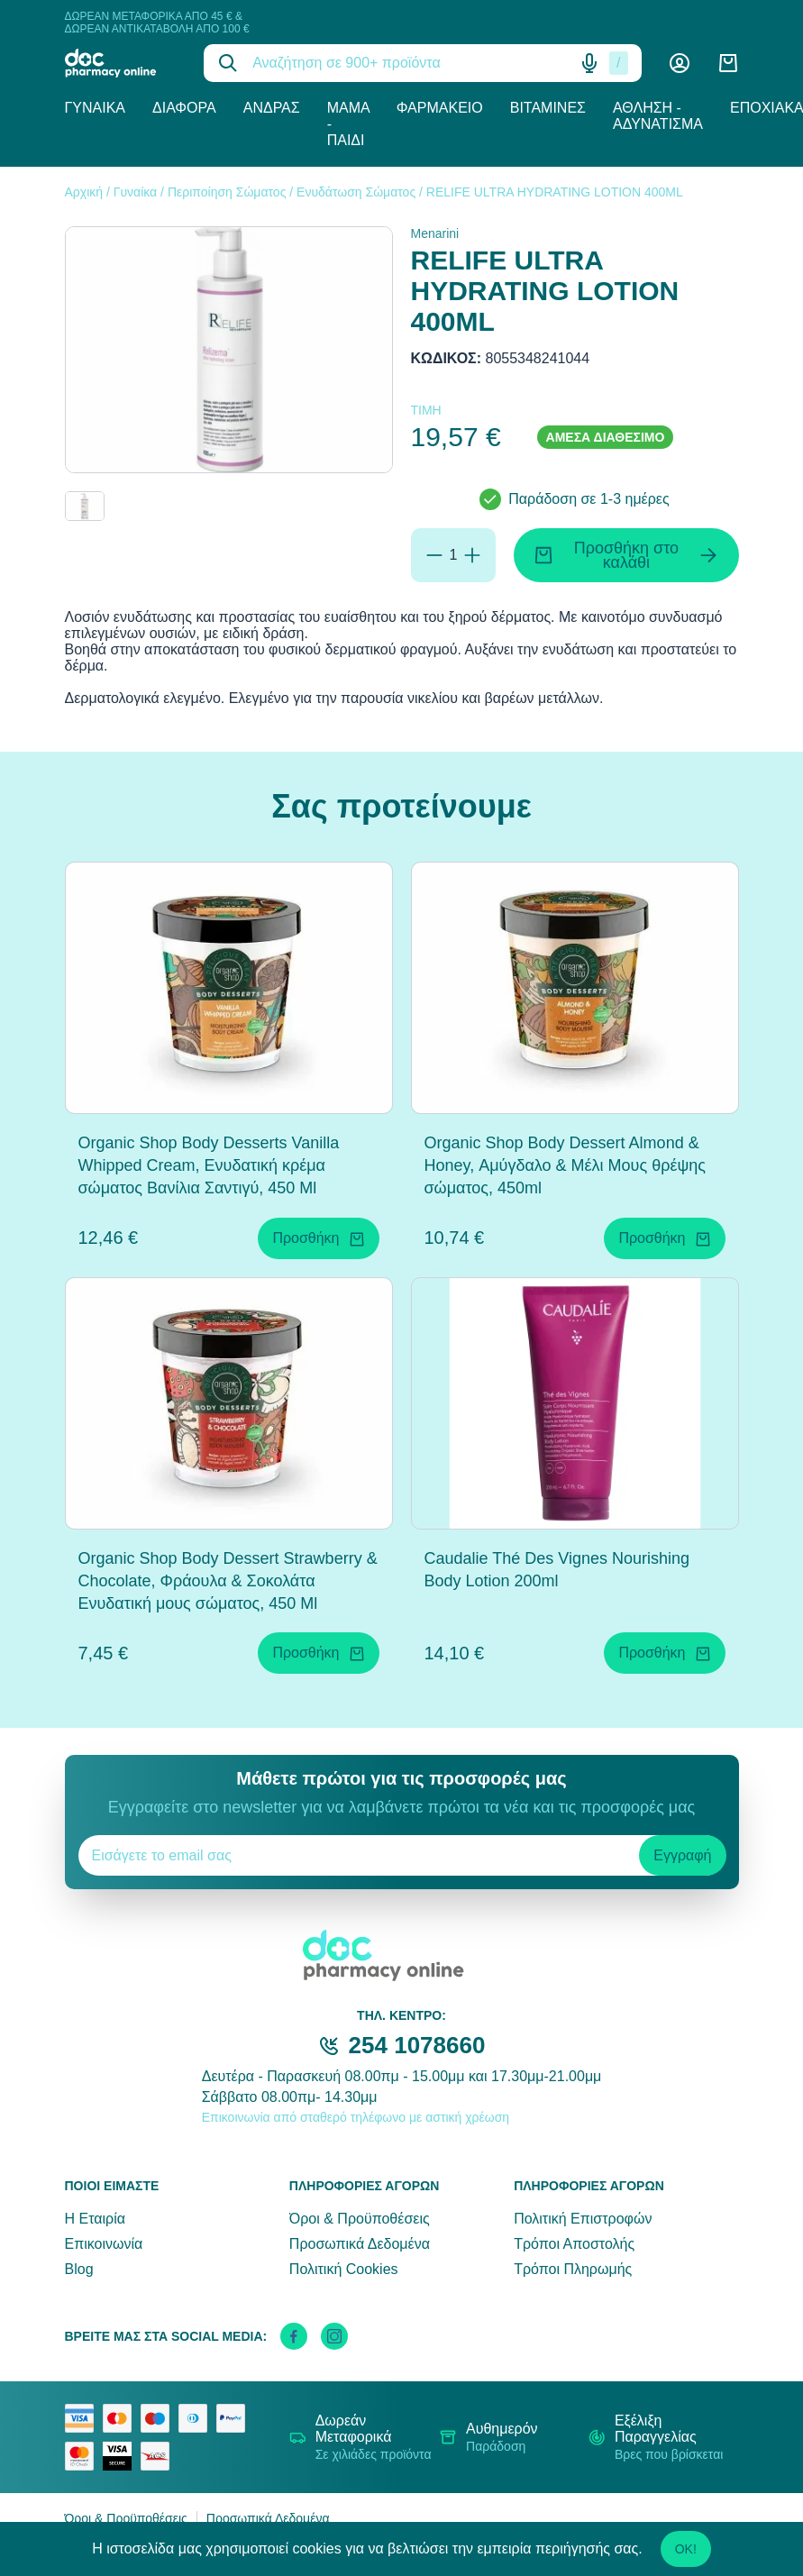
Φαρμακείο (440, 107)
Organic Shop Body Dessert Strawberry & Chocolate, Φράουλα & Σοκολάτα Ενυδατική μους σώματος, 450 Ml (228, 1580)
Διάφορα (184, 107)
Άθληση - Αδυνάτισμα (658, 116)
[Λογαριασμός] (679, 63)
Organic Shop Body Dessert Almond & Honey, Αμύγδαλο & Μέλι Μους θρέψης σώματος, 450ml (565, 1165)
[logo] (121, 63)
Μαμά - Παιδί (348, 124)
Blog (79, 2269)
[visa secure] (122, 2456)
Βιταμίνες (548, 107)
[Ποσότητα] (453, 555)
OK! (686, 2549)
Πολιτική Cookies (343, 2269)
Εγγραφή (682, 1855)
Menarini (435, 233)
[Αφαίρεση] (434, 555)
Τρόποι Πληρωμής (573, 2269)
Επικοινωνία (104, 2244)
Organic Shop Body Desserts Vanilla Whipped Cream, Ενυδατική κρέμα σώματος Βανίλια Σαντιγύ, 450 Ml (209, 1165)
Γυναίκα (95, 107)
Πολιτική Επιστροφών (583, 2218)
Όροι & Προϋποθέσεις (359, 2218)
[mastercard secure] (84, 2456)
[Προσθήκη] (472, 555)
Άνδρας (271, 107)
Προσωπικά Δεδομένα (359, 2244)
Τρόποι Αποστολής (574, 2244)
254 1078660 (417, 2045)
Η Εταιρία (95, 2218)
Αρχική (84, 192)
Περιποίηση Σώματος (227, 192)
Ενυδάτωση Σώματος (356, 192)
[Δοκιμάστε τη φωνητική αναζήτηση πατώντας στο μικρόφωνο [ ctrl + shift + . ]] (589, 63)
